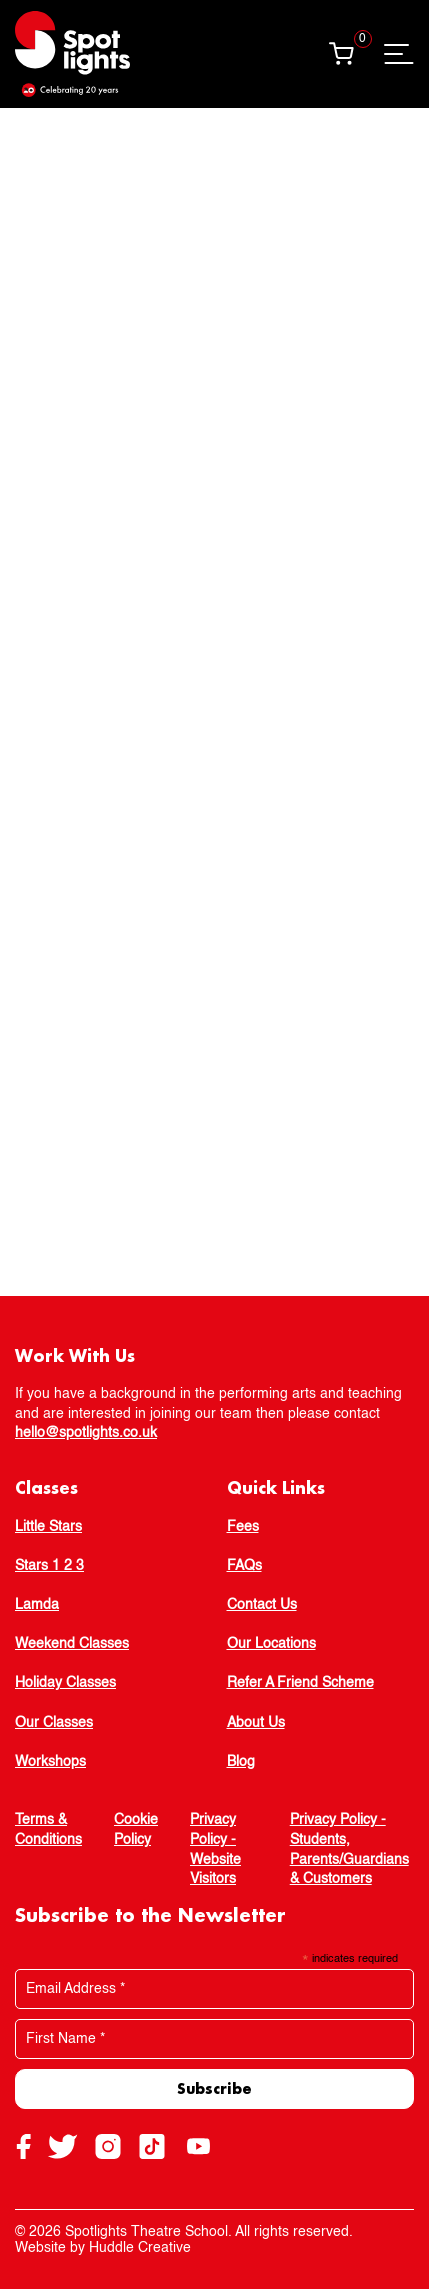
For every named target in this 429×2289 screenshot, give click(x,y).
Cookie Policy (136, 1830)
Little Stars (48, 1527)
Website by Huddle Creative (103, 2248)
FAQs (244, 1566)
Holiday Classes (65, 1683)
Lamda (37, 1605)
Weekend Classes (72, 1644)
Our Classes (54, 1723)
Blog (241, 1762)
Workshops (50, 1762)
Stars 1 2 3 (49, 1566)
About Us (256, 1723)
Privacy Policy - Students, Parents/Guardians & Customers (349, 1849)
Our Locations (271, 1644)
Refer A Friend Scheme (300, 1683)
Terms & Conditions (48, 1830)
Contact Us (262, 1605)
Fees (243, 1527)
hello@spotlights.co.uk (86, 1433)
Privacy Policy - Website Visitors (215, 1849)
